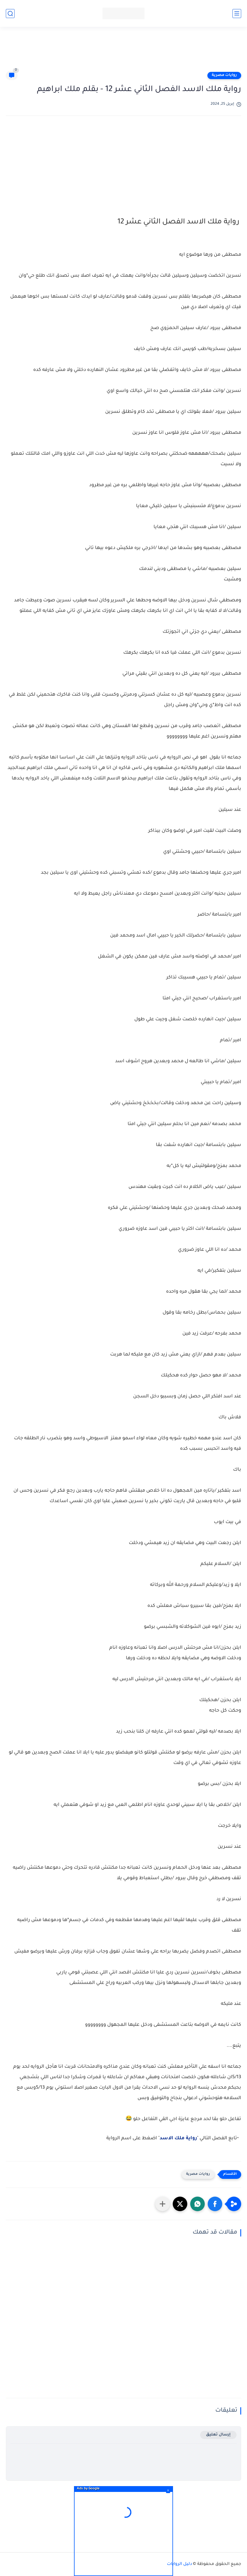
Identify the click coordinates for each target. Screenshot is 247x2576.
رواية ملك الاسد (178, 2138)
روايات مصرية (224, 75)
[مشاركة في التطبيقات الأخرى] (162, 2204)
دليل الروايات (179, 2564)
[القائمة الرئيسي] (236, 13)
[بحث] (10, 13)
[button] (215, 2204)
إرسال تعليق (218, 2435)
